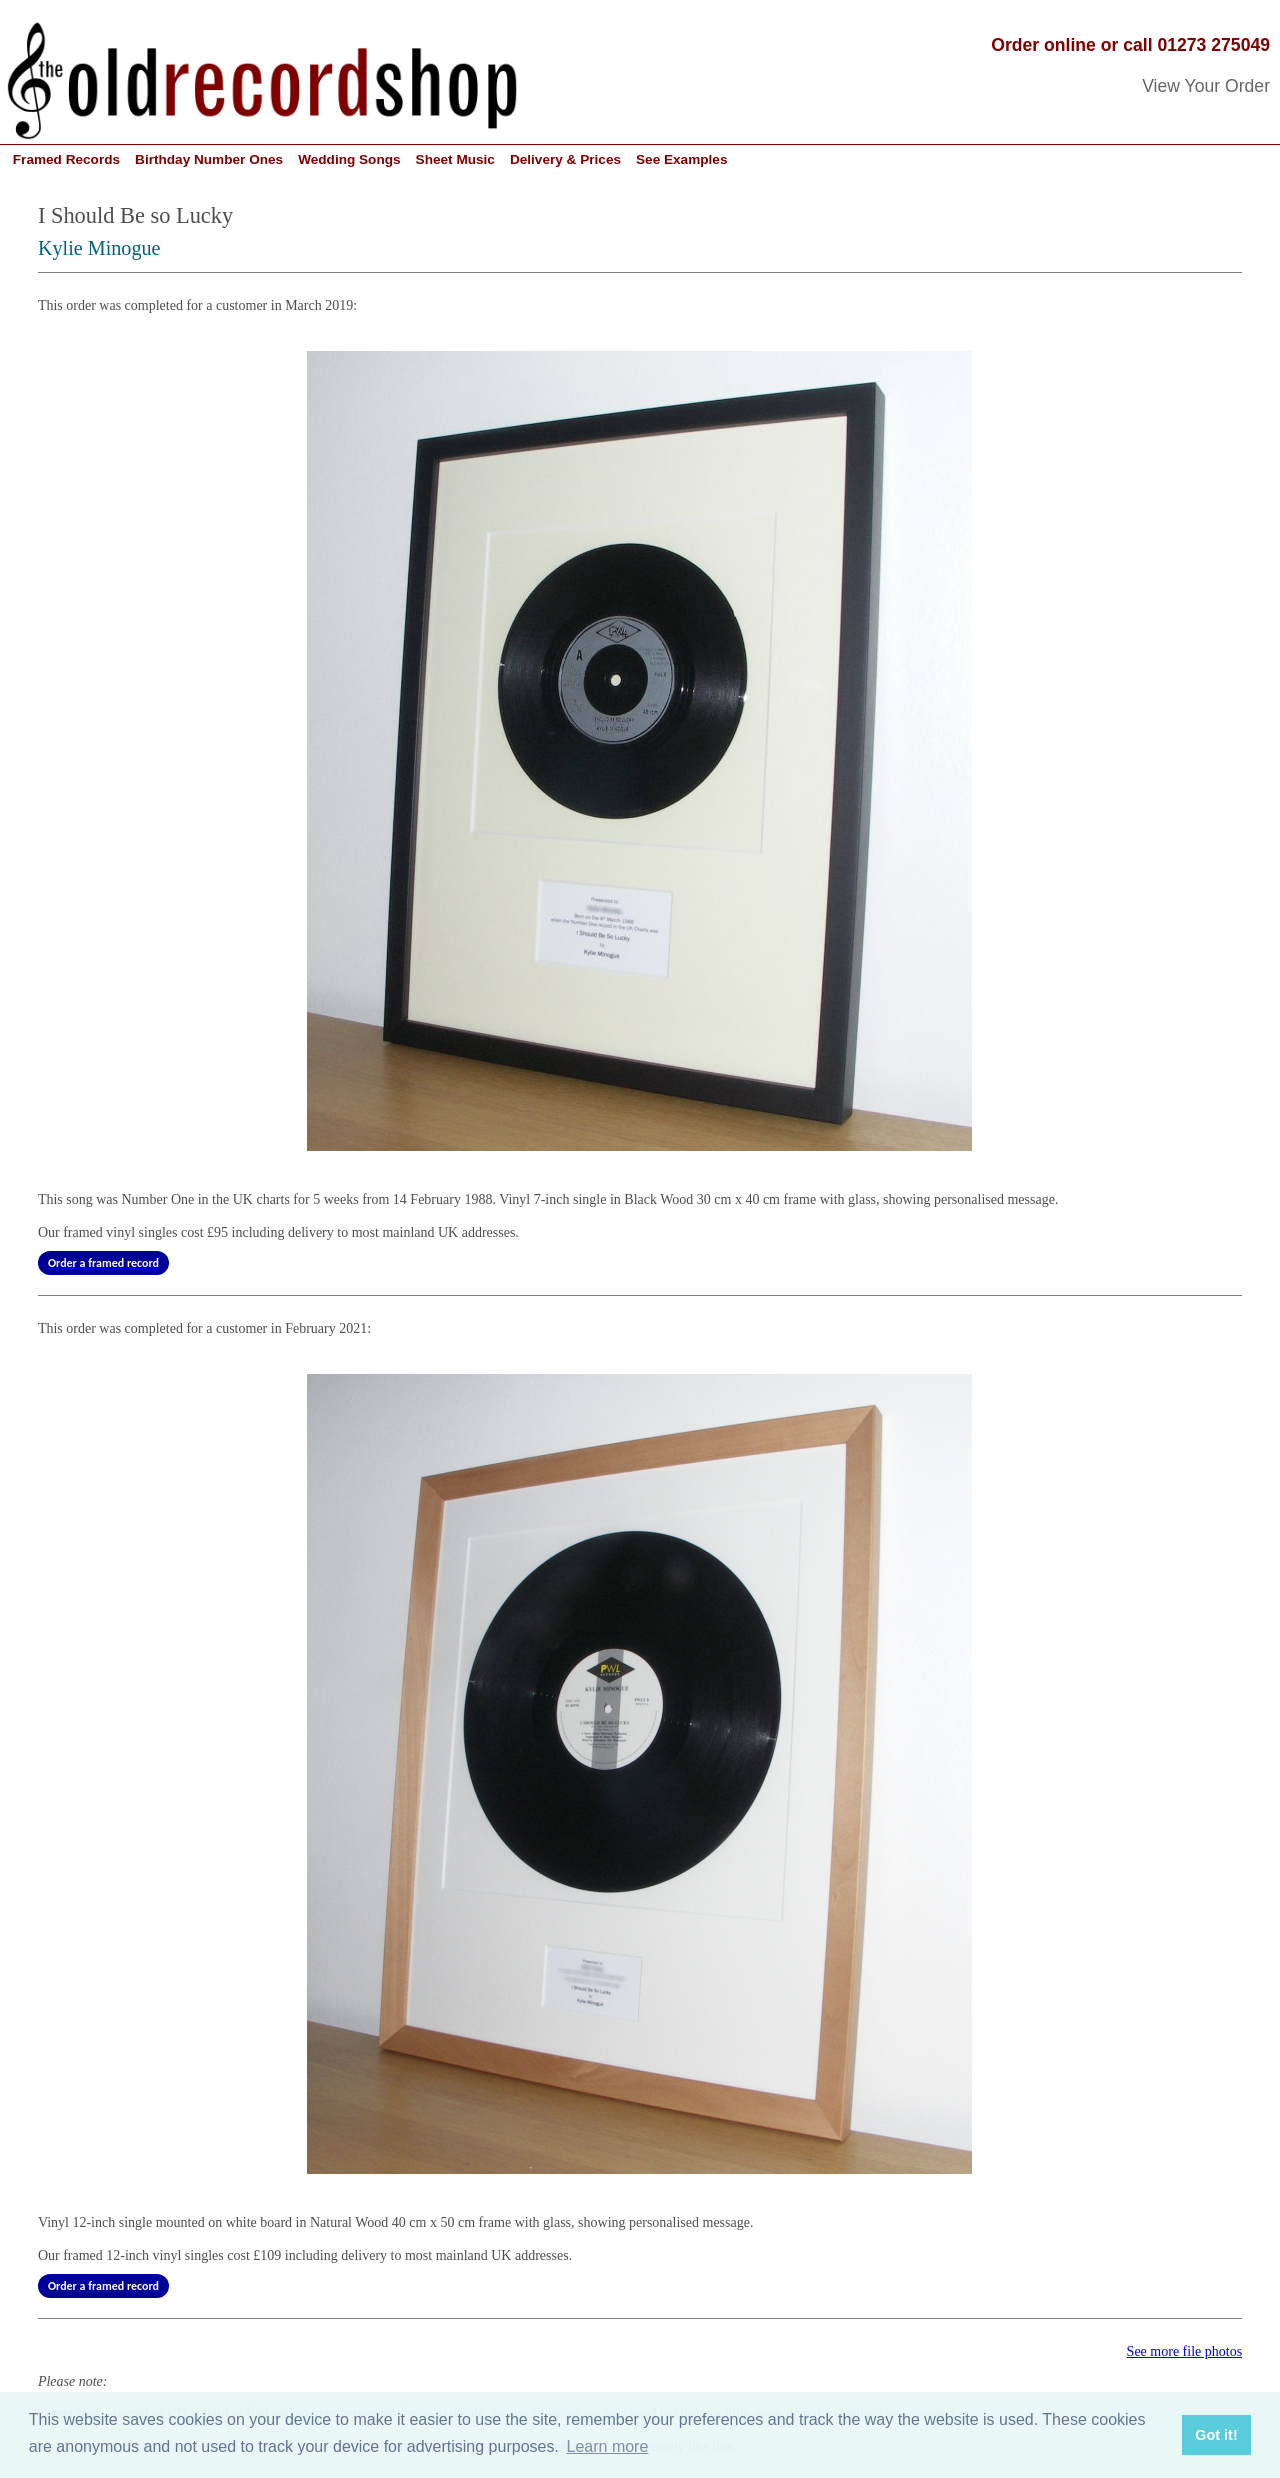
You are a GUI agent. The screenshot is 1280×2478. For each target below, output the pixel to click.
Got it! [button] (1216, 2435)
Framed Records (66, 159)
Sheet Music (455, 159)
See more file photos (1184, 2351)
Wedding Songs (349, 159)
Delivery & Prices (565, 159)
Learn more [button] (608, 2446)
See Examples (681, 159)
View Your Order (1206, 86)
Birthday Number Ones (209, 159)
